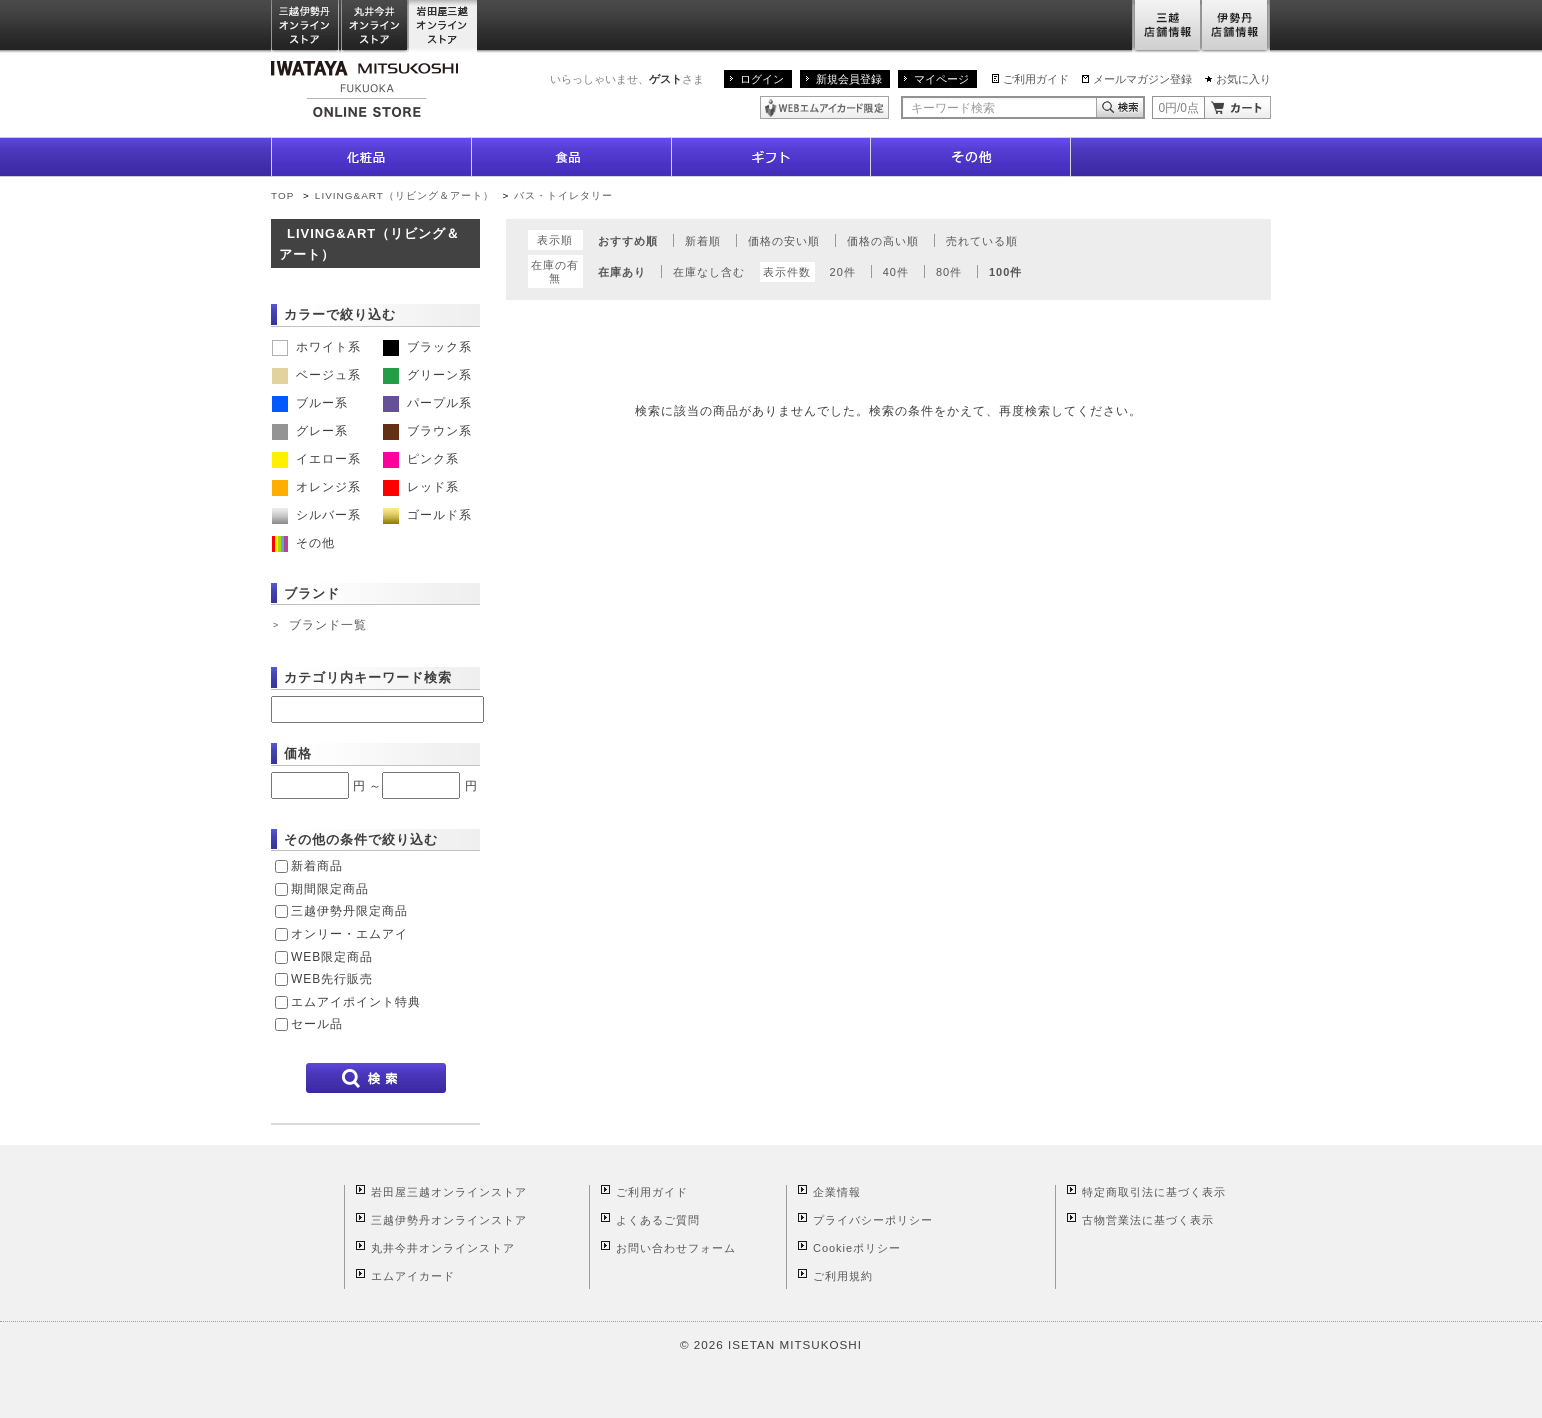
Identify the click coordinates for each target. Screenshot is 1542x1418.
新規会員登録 (849, 79)
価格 (298, 753)
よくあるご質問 (658, 1220)
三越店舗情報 (1166, 26)
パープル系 (427, 403)
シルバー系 (316, 515)
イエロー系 (316, 459)
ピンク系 (421, 459)
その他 (303, 543)
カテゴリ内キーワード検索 (368, 677)
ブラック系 (427, 347)
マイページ (941, 79)
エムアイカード (413, 1276)
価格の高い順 (883, 241)
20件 (843, 272)
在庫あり (622, 272)
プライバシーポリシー (873, 1220)
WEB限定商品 (332, 957)
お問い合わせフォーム (676, 1248)
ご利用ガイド (1036, 79)
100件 (1005, 272)
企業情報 (837, 1192)
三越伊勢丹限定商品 (349, 911)
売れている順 (982, 241)
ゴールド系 (427, 515)
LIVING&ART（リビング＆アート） (404, 195)
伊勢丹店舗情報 (1236, 26)
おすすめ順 (628, 241)
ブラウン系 (427, 431)
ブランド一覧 (328, 625)
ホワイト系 (316, 347)
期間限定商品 (330, 889)
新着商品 (317, 866)
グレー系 (310, 431)
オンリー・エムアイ (349, 934)
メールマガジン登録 (1142, 79)
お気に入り (1243, 79)
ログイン (762, 79)
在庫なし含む (709, 272)
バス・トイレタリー (563, 195)
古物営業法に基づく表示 (1148, 1220)
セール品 (317, 1024)
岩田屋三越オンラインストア (443, 26)
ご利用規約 (843, 1276)
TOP (282, 195)
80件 (949, 272)
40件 (896, 272)
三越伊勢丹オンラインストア (306, 26)
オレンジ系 (316, 487)
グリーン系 (427, 375)
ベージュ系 (316, 375)
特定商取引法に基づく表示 (1154, 1192)
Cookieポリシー (857, 1248)
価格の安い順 (784, 241)
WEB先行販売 (332, 979)
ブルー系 (310, 403)
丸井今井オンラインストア (375, 26)
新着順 (703, 241)
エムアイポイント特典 (356, 1002)
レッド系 (421, 487)
